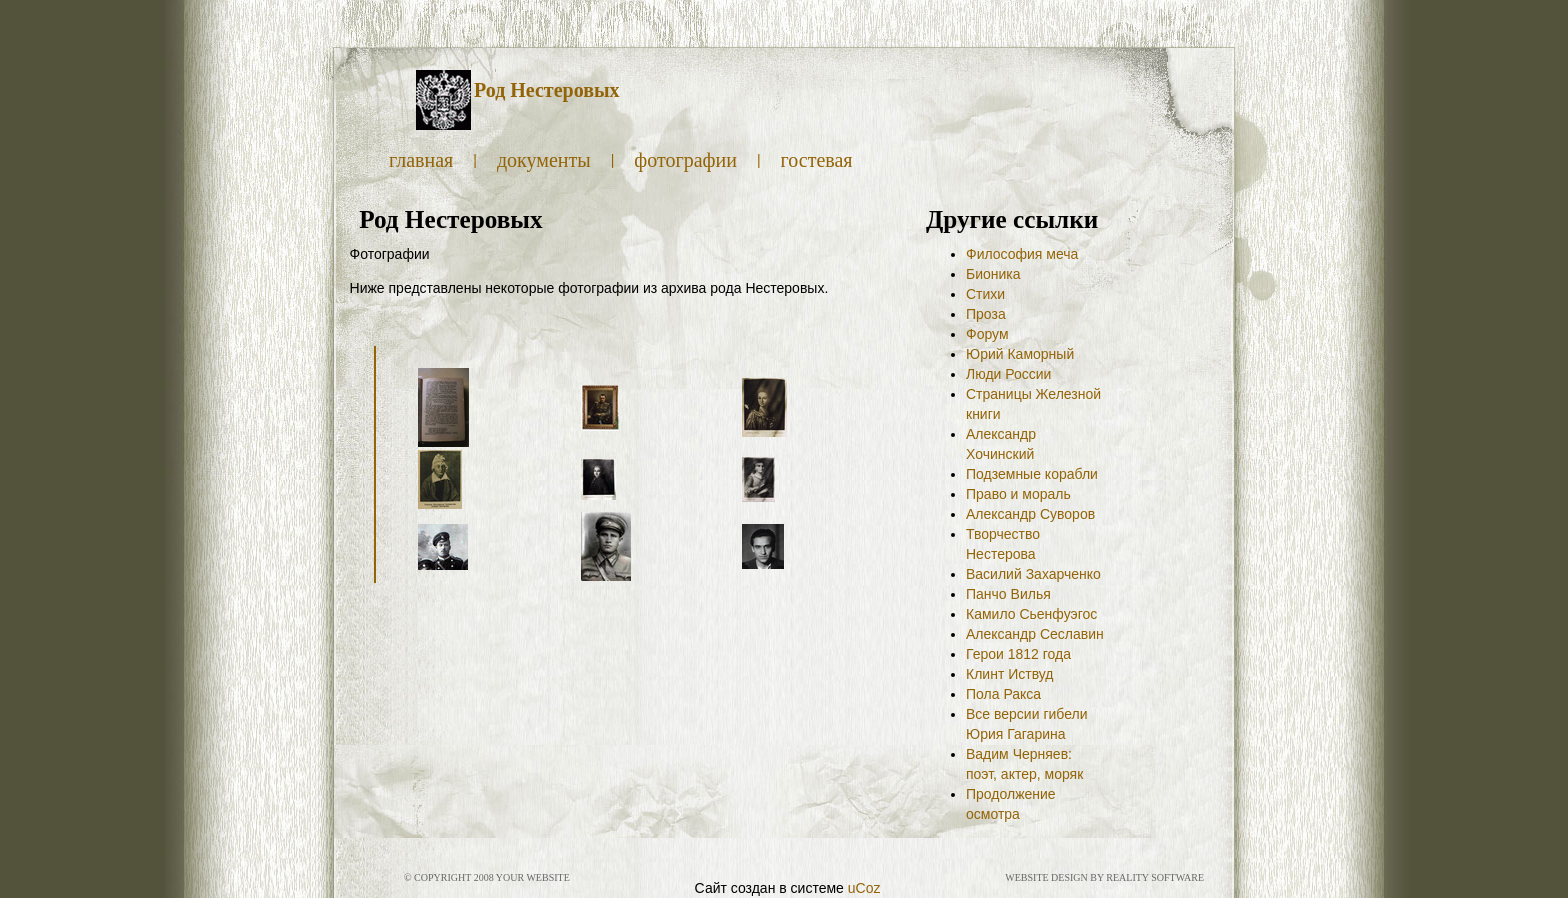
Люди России (1008, 374)
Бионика (993, 274)
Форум (987, 334)
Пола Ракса (1003, 694)
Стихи (985, 294)
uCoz (864, 888)
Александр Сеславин (1035, 634)
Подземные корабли (1032, 474)
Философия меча (1022, 254)
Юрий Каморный (1020, 354)
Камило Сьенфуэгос (1031, 614)
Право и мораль (1018, 494)
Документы (544, 160)
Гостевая (817, 160)
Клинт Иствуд (1010, 674)
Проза (986, 314)
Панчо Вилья (1008, 594)
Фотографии (685, 160)
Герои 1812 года (1018, 654)
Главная (421, 160)
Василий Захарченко (1033, 574)
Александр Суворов (1030, 514)
